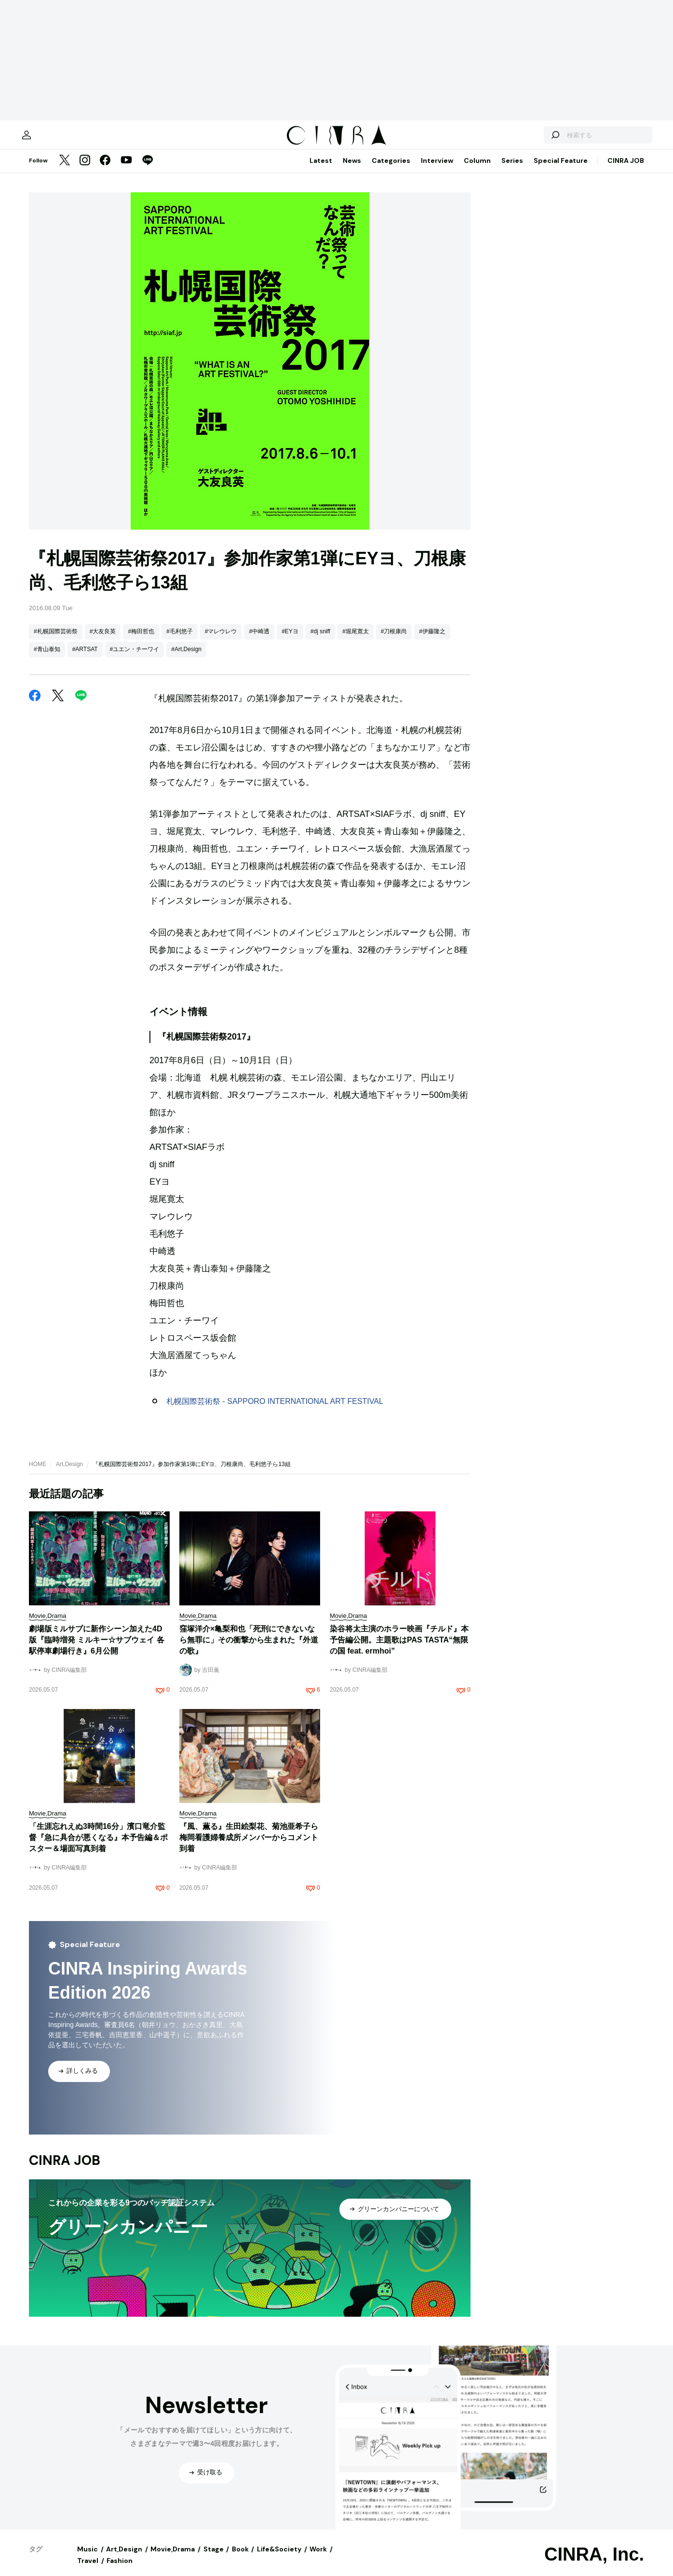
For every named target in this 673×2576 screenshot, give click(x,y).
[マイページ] (49, 140)
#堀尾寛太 (355, 641)
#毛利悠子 (179, 641)
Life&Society (279, 2558)
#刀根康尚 (394, 641)
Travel (87, 2570)
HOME (37, 1473)
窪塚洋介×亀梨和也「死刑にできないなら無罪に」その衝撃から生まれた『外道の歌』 (248, 1649)
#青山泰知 (47, 658)
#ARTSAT (85, 658)
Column (477, 170)
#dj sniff (320, 641)
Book (240, 2558)
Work (318, 2558)
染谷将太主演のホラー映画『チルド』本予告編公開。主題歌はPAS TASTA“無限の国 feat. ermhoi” (399, 1649)
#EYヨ (290, 641)
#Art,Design (186, 658)
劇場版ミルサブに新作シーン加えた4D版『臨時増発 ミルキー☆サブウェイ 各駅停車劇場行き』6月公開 (96, 1649)
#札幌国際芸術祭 (56, 641)
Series (512, 170)
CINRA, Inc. (594, 2564)
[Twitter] (64, 170)
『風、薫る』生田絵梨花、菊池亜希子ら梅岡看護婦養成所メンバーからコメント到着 (248, 1847)
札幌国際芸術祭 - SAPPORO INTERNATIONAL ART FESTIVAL (274, 1411)
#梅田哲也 (141, 641)
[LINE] (147, 170)
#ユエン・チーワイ (135, 658)
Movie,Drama (172, 2558)
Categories (391, 170)
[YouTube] (126, 170)
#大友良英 (103, 641)
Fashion (120, 2570)
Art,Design (69, 1473)
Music (87, 2558)
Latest (321, 170)
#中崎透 (259, 641)
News (352, 170)
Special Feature (561, 170)
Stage (213, 2558)
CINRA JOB (625, 170)
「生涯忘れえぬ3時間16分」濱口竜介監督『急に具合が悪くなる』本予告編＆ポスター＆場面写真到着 (98, 1847)
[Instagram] (85, 170)
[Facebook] (105, 170)
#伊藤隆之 (432, 641)
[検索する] (532, 139)
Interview (437, 170)
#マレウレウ (221, 641)
